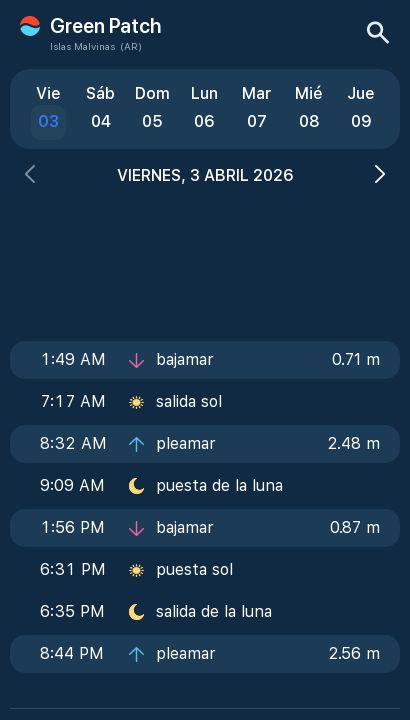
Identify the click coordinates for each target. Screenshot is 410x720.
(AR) (131, 46)
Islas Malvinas (82, 46)
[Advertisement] (205, 257)
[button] (30, 176)
